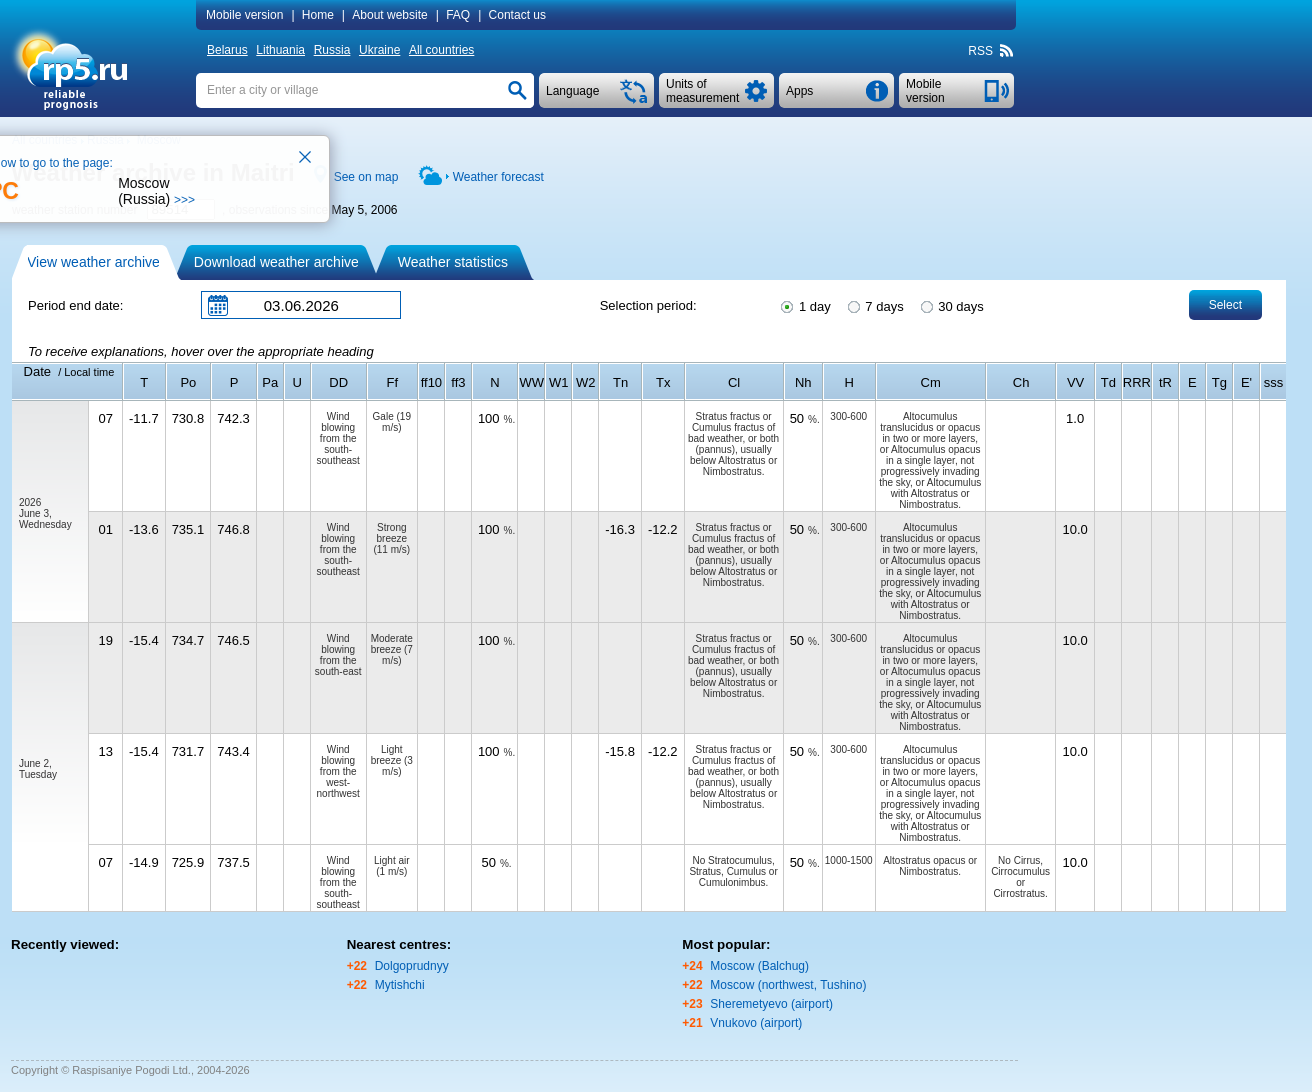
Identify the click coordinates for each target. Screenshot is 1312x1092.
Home (318, 15)
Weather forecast (498, 177)
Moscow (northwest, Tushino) (788, 985)
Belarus (227, 50)
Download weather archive (276, 262)
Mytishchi (400, 985)
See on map (366, 177)
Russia (332, 50)
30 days (951, 305)
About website (389, 15)
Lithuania (280, 50)
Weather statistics (453, 262)
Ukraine (379, 50)
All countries (441, 50)
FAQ (458, 15)
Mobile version (244, 15)
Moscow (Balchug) (759, 966)
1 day (804, 305)
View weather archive (93, 262)
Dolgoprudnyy (412, 966)
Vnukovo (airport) (756, 1023)
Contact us (517, 15)
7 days (874, 305)
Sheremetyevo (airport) (771, 1004)
